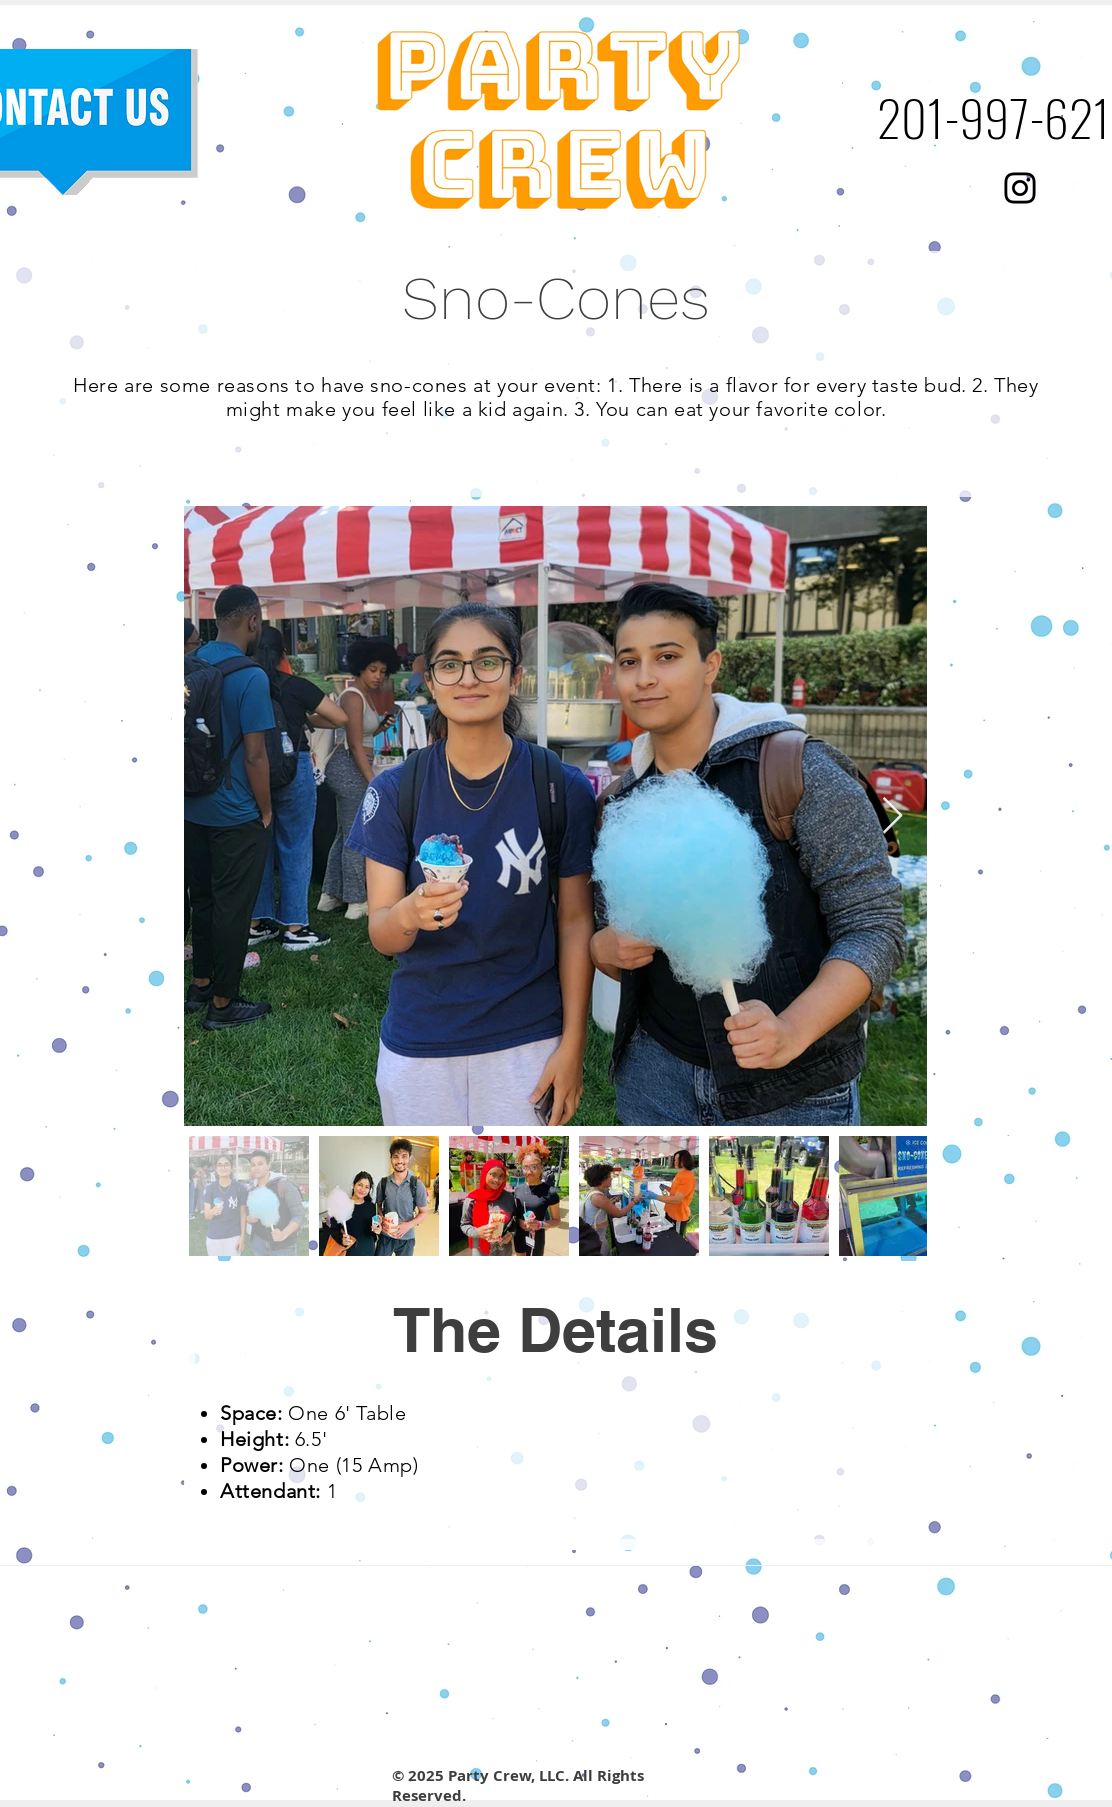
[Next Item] (892, 816)
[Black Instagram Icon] (1020, 188)
